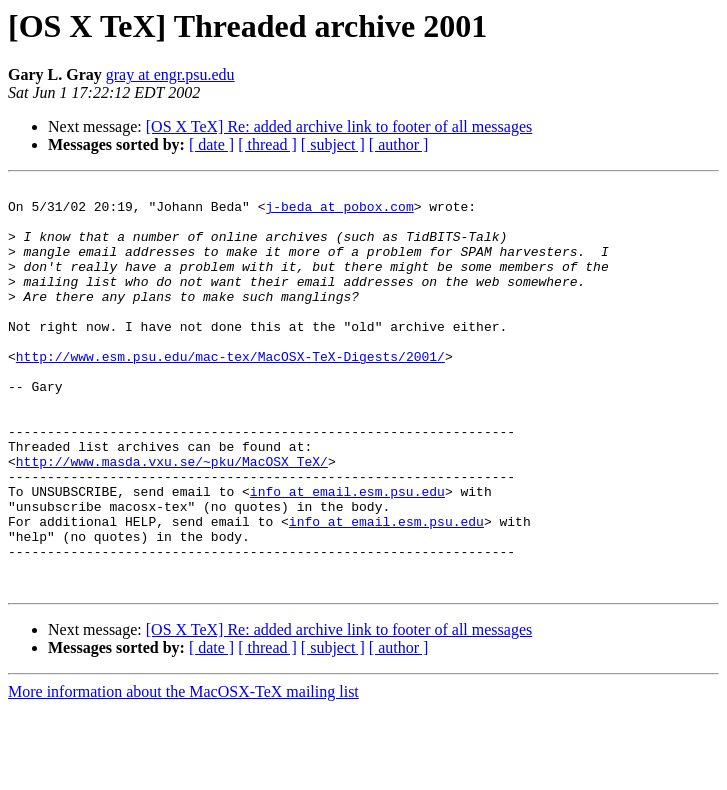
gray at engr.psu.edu (170, 74)
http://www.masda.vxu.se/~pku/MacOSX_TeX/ (172, 518)
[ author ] (399, 144)
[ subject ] (333, 144)
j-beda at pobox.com (339, 212)
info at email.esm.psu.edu (347, 554)
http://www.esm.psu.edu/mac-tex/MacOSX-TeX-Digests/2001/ (230, 392)
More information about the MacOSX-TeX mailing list (183, 772)
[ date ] (211, 144)
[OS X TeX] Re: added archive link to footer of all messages (339, 126)
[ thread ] (267, 144)
